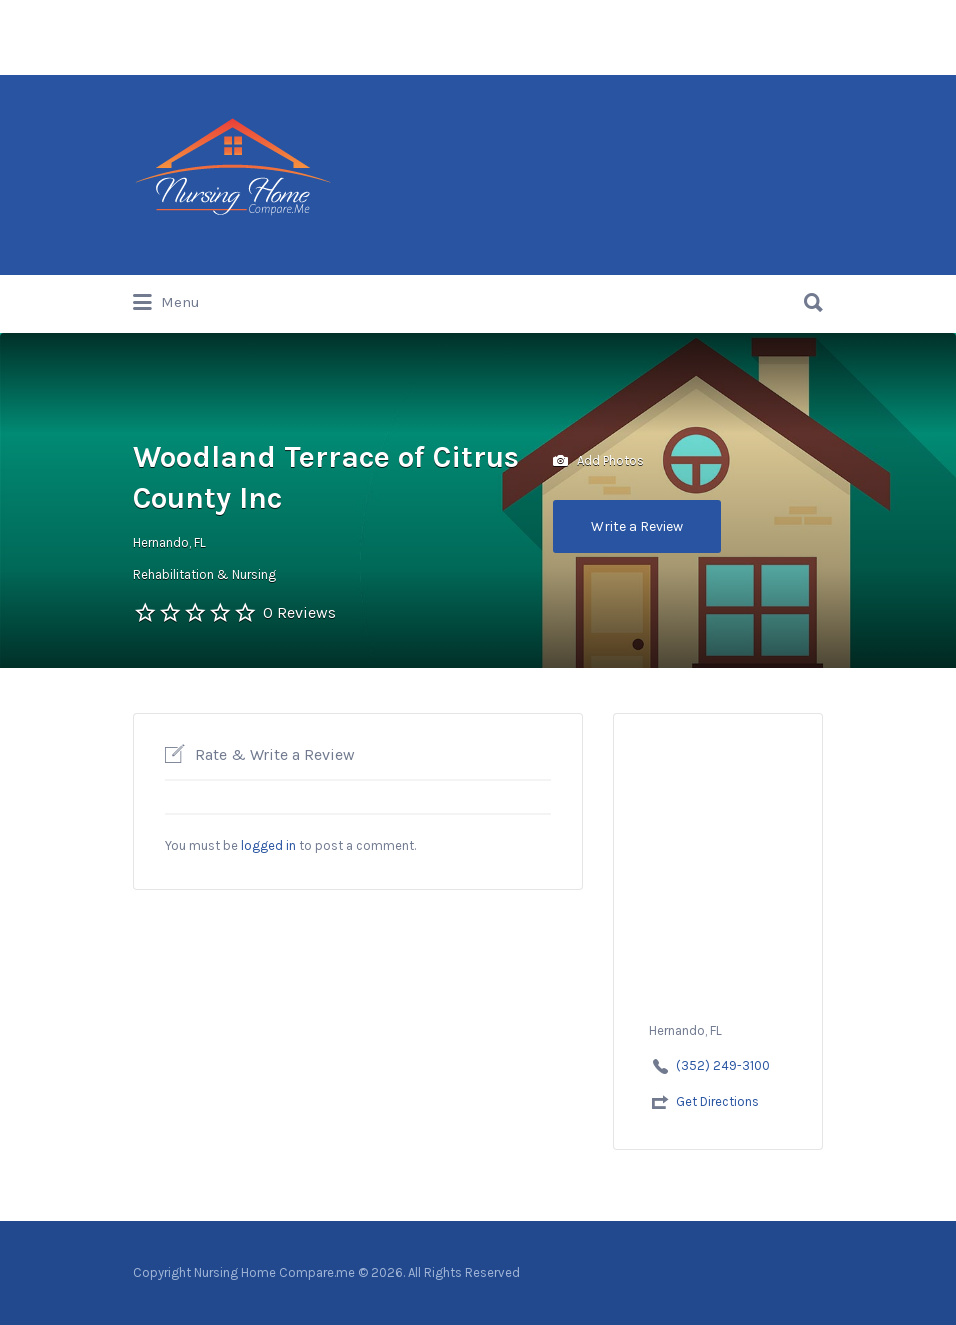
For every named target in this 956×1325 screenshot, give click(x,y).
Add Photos (598, 461)
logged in (268, 845)
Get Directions (717, 1101)
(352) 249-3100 (723, 1065)
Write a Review (637, 526)
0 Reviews (299, 612)
